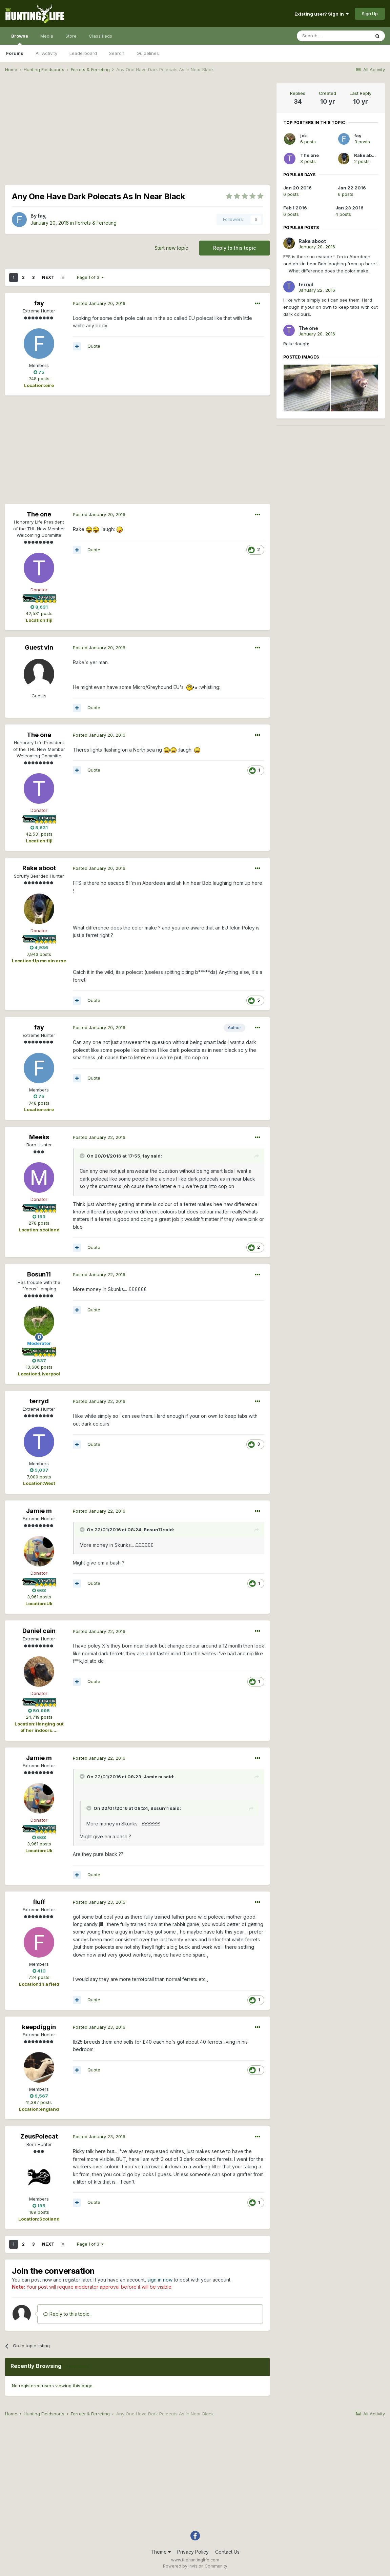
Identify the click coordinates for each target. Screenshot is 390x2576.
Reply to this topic (234, 248)
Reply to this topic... (68, 2314)
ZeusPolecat (39, 2136)
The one (39, 514)
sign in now (159, 2280)
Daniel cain (39, 1630)
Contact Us (227, 2552)
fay (41, 216)
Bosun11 (39, 1274)
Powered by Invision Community (195, 2566)
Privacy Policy (193, 2552)
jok (303, 135)
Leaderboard (83, 53)
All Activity (46, 53)
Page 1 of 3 (90, 277)
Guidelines (148, 53)
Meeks (39, 1137)
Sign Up (370, 13)
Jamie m (39, 1510)
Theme (161, 2552)
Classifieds (100, 36)
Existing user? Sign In (321, 14)
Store (71, 36)
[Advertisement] (137, 130)
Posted (99, 303)
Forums (14, 53)
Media (46, 36)
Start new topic (171, 248)
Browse (19, 39)
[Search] (333, 35)
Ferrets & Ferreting (96, 223)
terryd (39, 1401)
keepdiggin (39, 2026)
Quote (93, 346)
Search (116, 53)
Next (48, 277)
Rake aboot (39, 868)
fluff (39, 1901)
